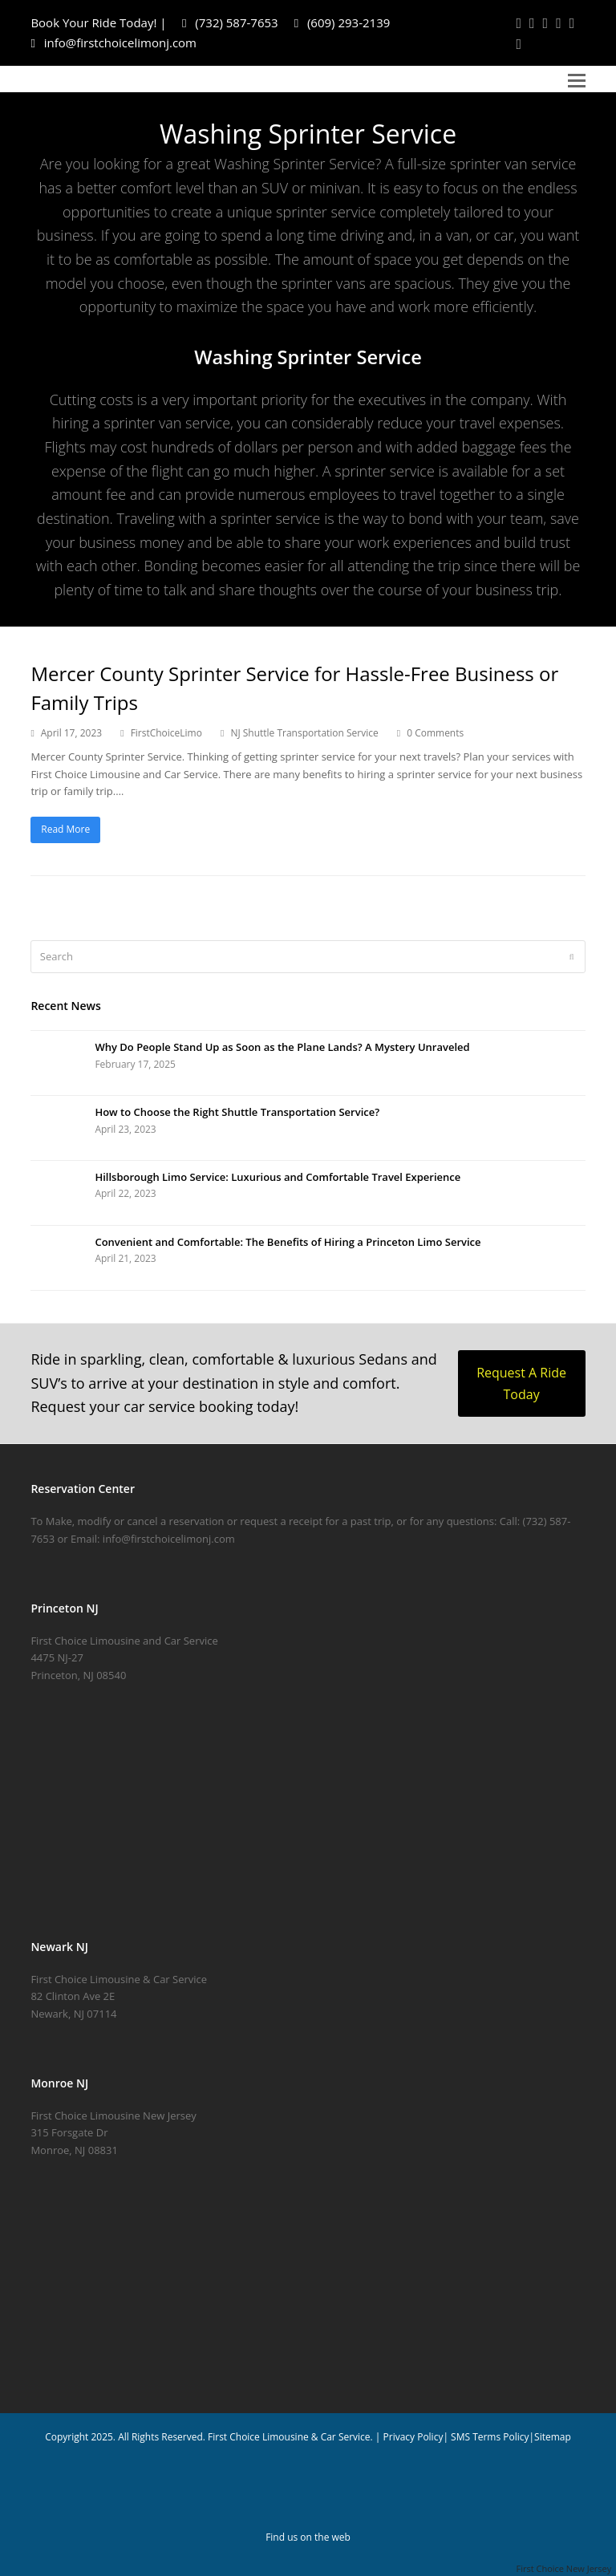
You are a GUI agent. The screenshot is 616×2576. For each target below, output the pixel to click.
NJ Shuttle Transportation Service (304, 733)
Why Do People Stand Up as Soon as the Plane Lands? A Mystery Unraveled (282, 1047)
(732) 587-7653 (230, 22)
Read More (65, 829)
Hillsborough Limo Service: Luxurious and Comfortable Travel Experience (277, 1177)
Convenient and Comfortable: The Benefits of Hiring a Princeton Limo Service (287, 1242)
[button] (577, 79)
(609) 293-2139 (342, 22)
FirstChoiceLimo (166, 733)
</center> (308, 1816)
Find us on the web (308, 2537)
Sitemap (552, 2437)
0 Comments (435, 733)
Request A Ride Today (521, 1383)
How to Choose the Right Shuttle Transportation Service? (237, 1112)
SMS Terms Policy (490, 2437)
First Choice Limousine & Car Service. (289, 2437)
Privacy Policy (413, 2437)
